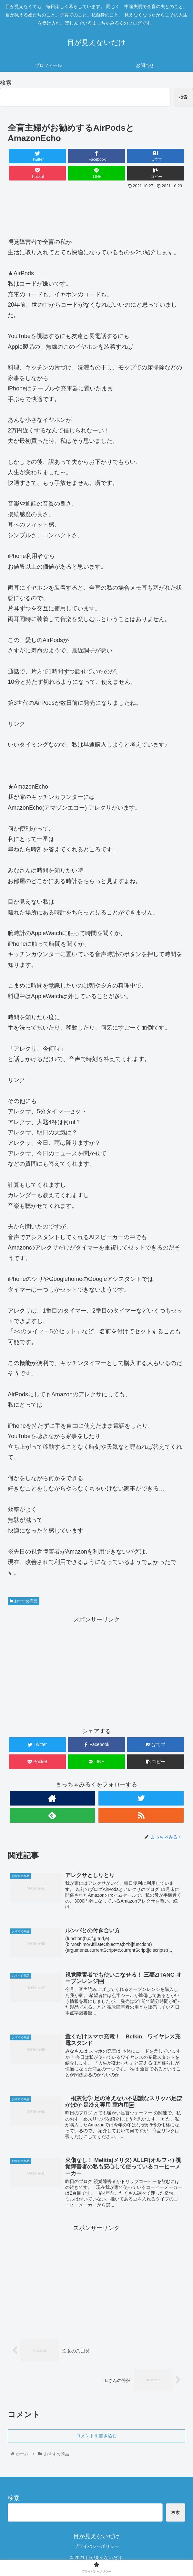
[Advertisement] (96, 210)
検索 (6, 83)
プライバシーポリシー (96, 2546)
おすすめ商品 (23, 1601)
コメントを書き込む (96, 2436)
